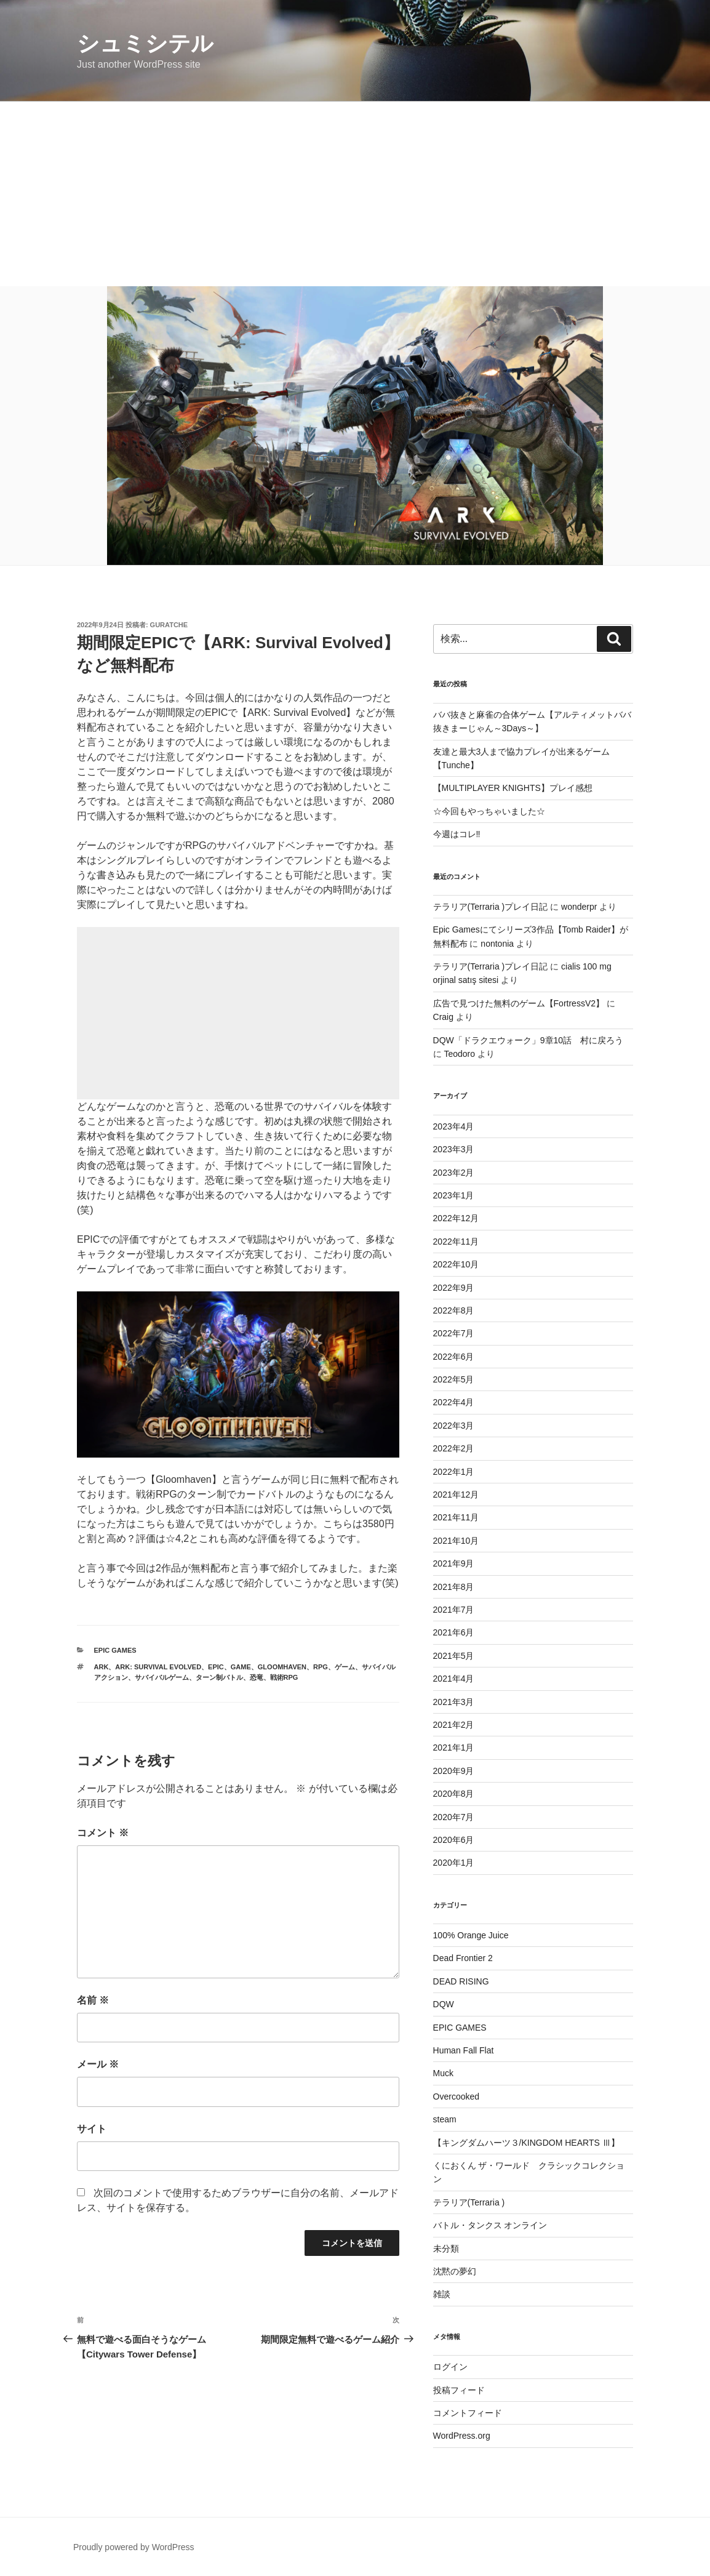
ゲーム (345, 1667)
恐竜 (256, 1677)
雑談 (441, 2294)
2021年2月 (453, 1725)
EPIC (216, 1667)
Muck (443, 2073)
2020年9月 (453, 1771)
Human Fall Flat (463, 2050)
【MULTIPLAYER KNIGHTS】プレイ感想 (512, 788)
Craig (443, 1017)
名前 (93, 2000)
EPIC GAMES (115, 1650)
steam (445, 2119)
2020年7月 (453, 1817)
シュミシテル (145, 43)
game (241, 1667)
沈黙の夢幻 (454, 2271)
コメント (103, 1833)
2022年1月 (453, 1472)
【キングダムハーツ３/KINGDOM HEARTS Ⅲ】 (526, 2143)
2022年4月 (453, 1402)
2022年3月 (453, 1425)
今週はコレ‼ (457, 834)
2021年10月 (456, 1541)
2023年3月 (453, 1149)
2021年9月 (453, 1563)
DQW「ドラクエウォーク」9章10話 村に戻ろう (528, 1040)
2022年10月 (456, 1264)
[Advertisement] (355, 194)
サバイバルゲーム (162, 1677)
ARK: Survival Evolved (158, 1667)
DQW (443, 2004)
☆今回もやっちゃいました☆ (489, 811)
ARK (101, 1667)
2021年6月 (453, 1632)
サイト (91, 2129)
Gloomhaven (282, 1667)
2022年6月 (453, 1357)
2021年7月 (453, 1610)
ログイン (450, 2367)
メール (98, 2064)
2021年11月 (456, 1517)
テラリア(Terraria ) (469, 2202)
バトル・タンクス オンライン (490, 2225)
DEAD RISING (461, 1981)
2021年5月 (453, 1656)
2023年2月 (453, 1173)
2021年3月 (453, 1702)
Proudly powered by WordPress (133, 2547)
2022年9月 (453, 1288)
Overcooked (456, 2096)
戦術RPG (284, 1677)
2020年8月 (453, 1794)
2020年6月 (453, 1840)
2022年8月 (453, 1310)
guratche (169, 624)
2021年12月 (456, 1494)
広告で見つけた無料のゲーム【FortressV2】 (518, 1003)
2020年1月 (453, 1863)
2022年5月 (453, 1379)
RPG (320, 1667)
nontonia (497, 944)
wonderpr (579, 907)
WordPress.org (461, 2436)
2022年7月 (453, 1333)
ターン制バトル (219, 1677)
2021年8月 (453, 1587)
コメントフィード (467, 2413)
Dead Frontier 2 (463, 1958)
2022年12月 (456, 1218)
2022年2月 (453, 1448)
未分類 (446, 2248)
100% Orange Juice (471, 1935)
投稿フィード (459, 2390)
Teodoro (459, 1054)
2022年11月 (456, 1241)
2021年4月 (453, 1678)
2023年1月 (453, 1195)
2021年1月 (453, 1747)
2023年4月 (453, 1126)
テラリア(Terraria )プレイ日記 (490, 907)
